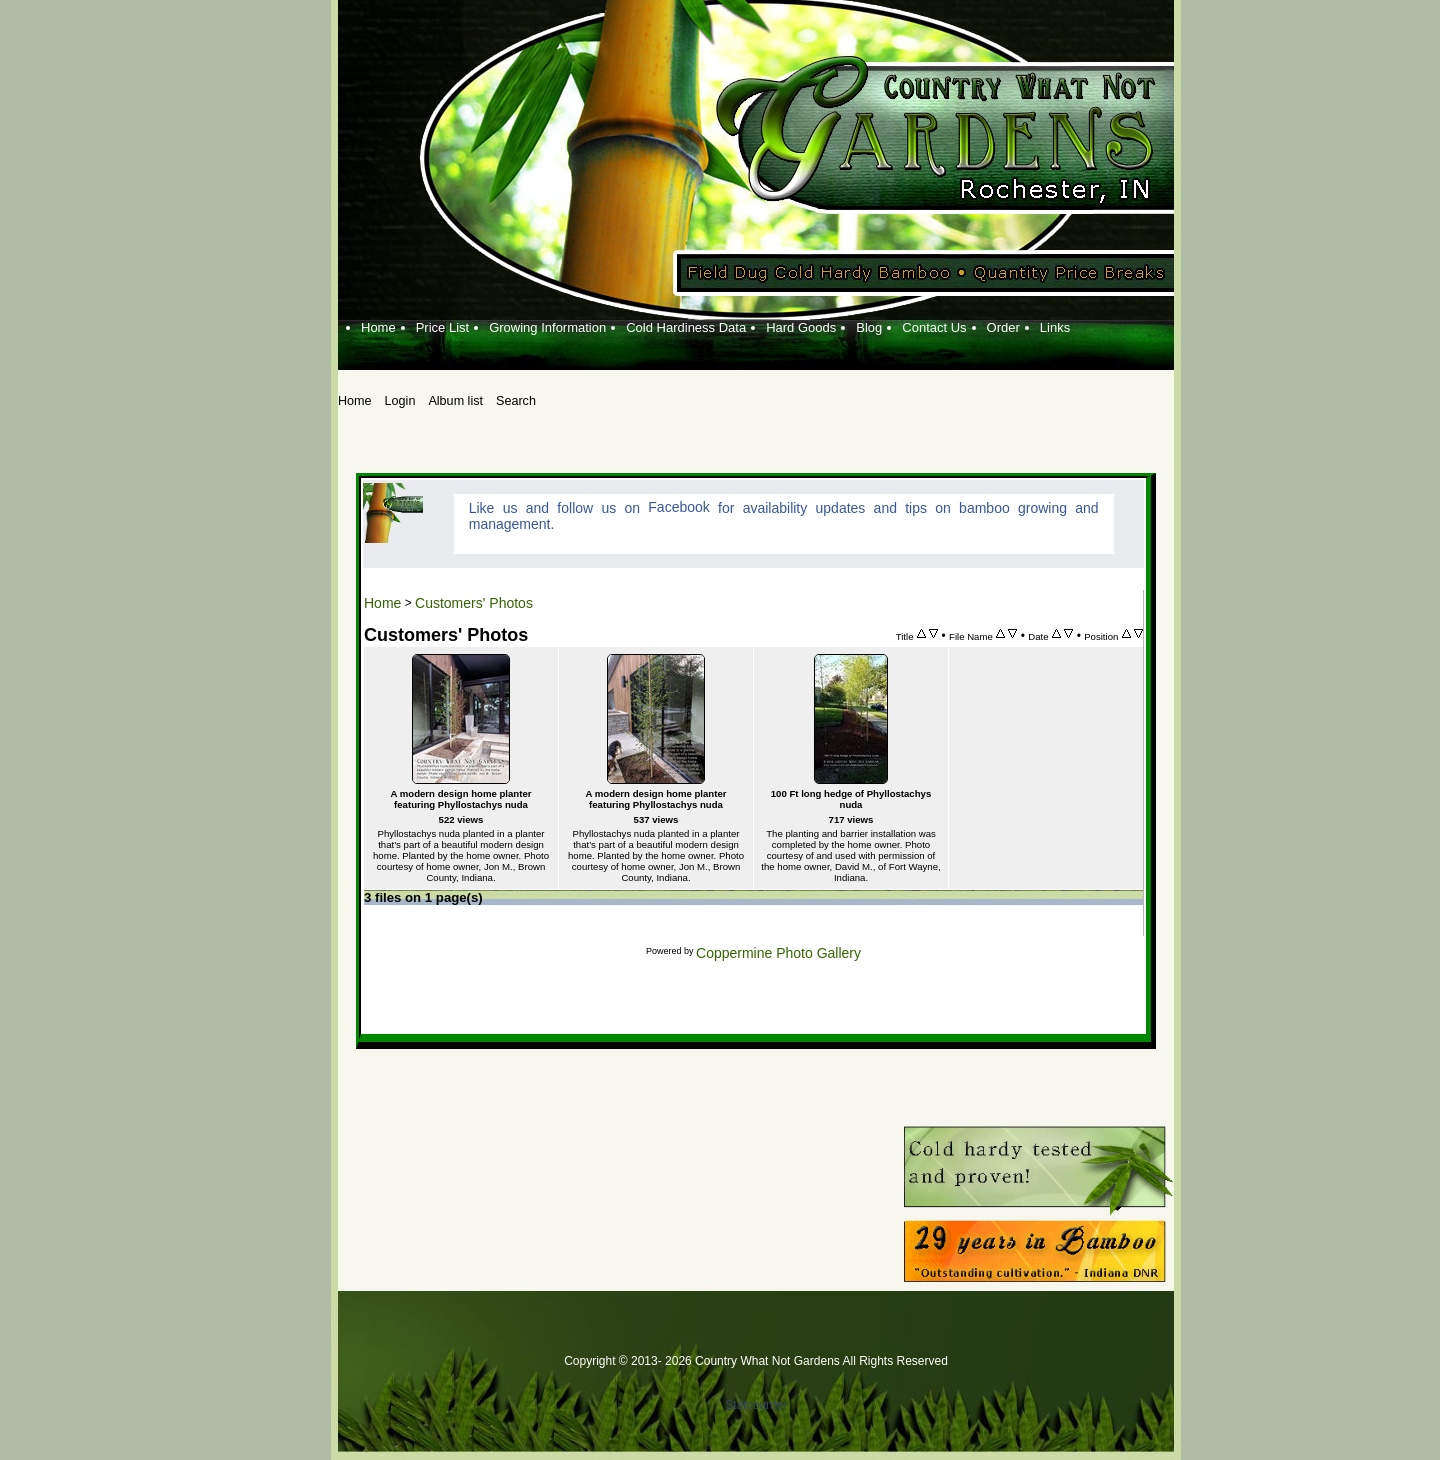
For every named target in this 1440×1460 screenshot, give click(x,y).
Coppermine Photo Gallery (778, 953)
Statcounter (755, 1405)
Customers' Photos (474, 603)
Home (382, 603)
